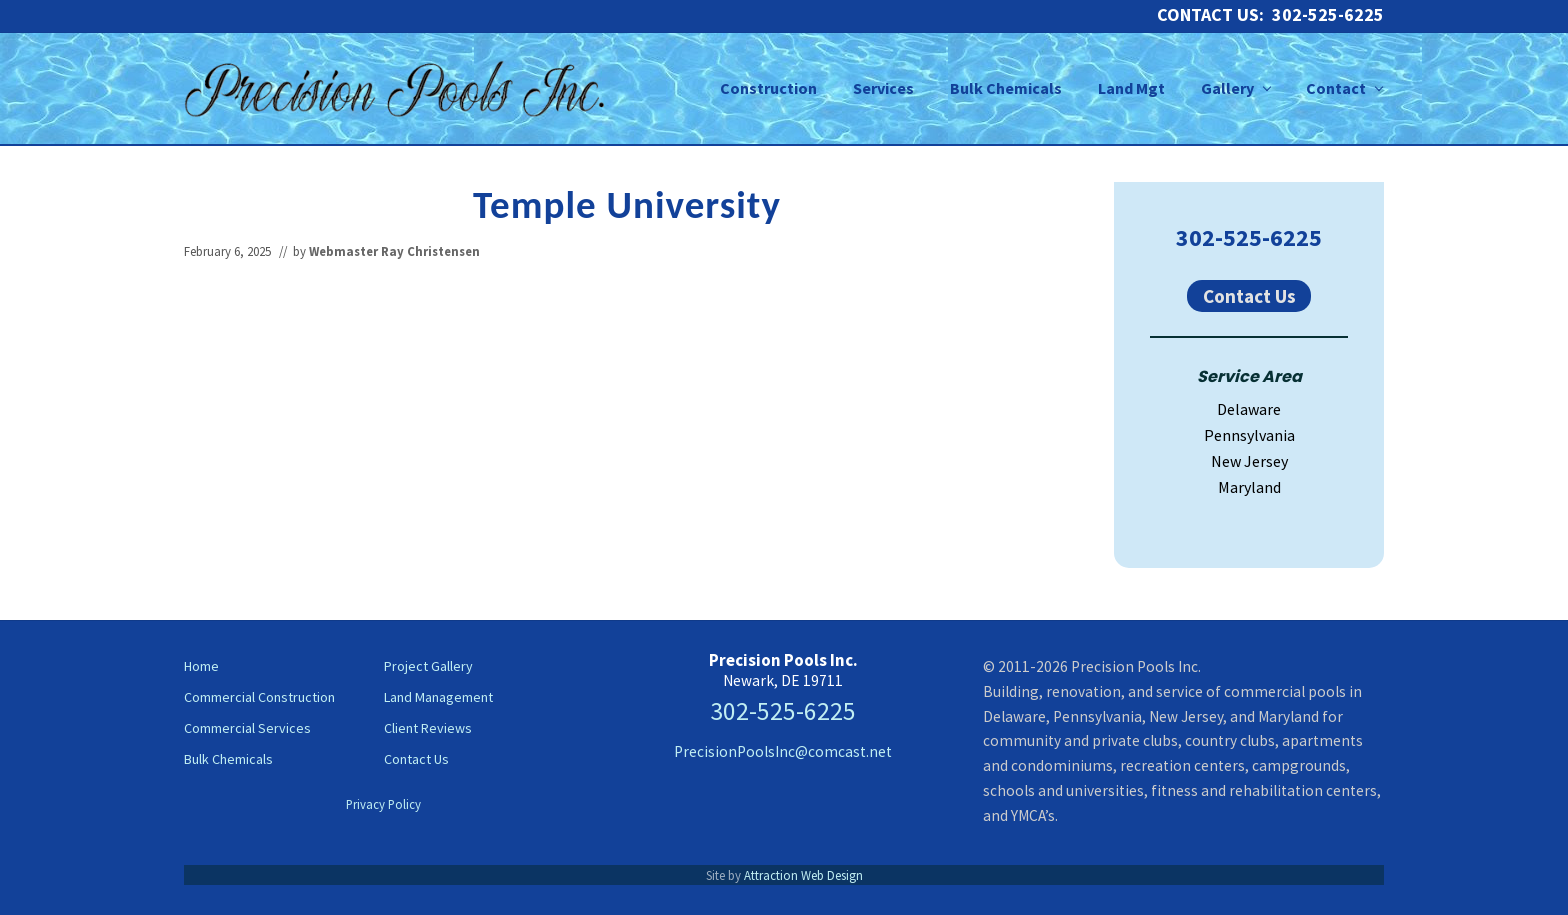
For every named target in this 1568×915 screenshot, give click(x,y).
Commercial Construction (259, 697)
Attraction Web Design (803, 875)
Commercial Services (247, 728)
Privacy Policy (383, 804)
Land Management (438, 697)
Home (201, 666)
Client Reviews (428, 728)
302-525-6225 (1249, 237)
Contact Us (1249, 296)
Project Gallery (428, 666)
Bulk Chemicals (228, 759)
